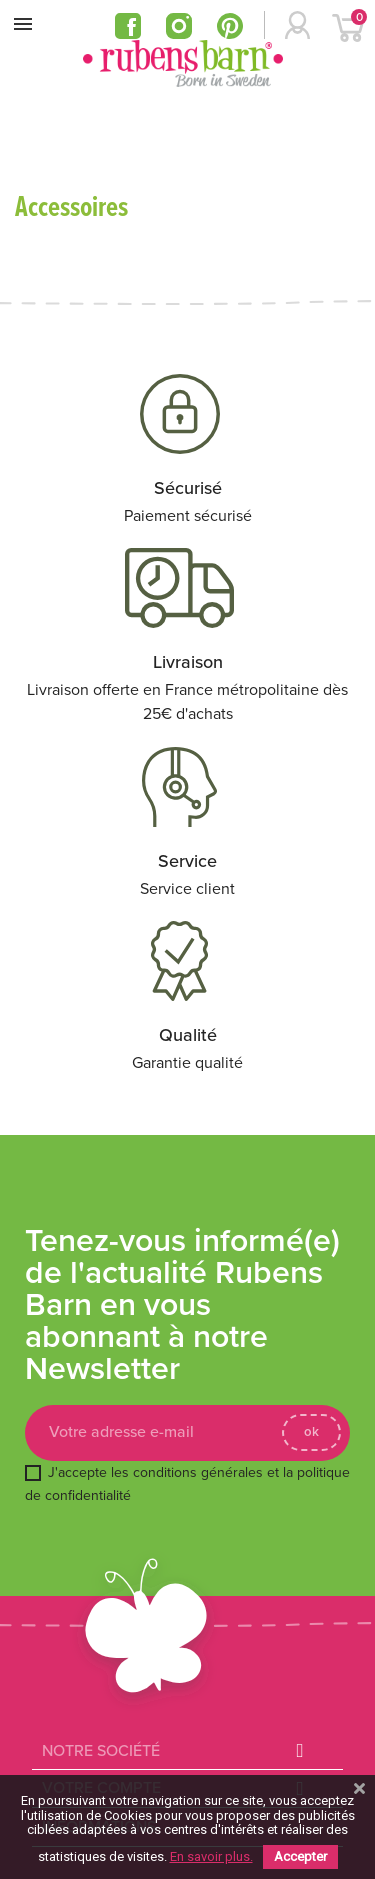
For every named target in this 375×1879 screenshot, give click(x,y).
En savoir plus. (211, 1856)
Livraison (188, 662)
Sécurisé (188, 488)
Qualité (188, 1035)
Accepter (300, 1856)
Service (187, 861)
